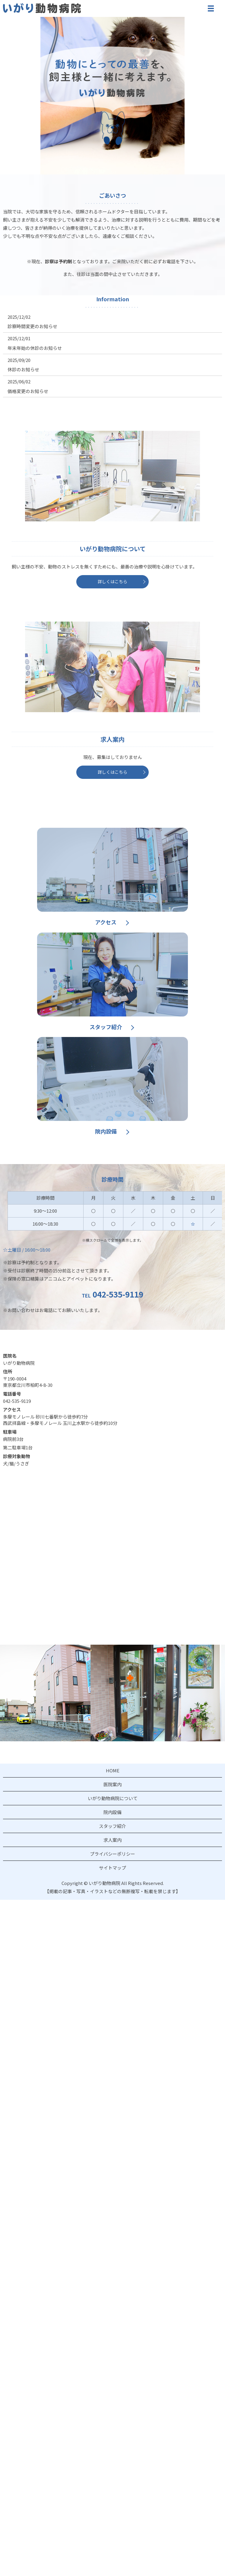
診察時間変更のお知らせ (32, 326)
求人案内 (112, 1840)
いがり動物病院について (113, 1798)
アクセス (105, 922)
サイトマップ (112, 1867)
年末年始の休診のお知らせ (35, 348)
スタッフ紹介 (106, 1027)
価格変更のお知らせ (28, 391)
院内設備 (106, 1131)
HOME (112, 1770)
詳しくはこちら (112, 581)
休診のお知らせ (23, 369)
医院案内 (112, 1784)
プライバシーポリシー (112, 1854)
